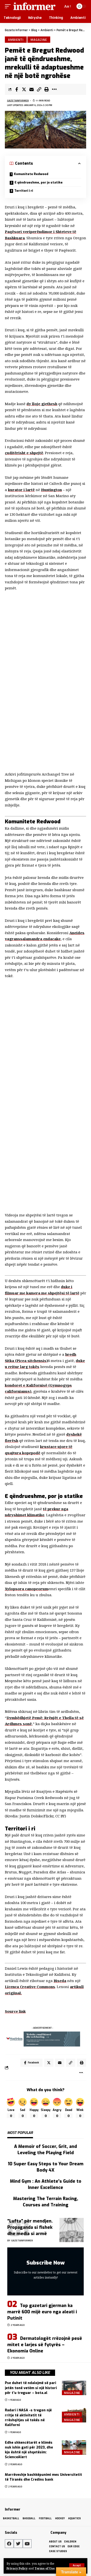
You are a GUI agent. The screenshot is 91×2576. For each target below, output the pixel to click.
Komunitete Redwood (31, 174)
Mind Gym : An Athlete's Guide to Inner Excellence (45, 2184)
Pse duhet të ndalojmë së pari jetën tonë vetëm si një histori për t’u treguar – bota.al (31, 2388)
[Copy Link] (39, 89)
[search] (59, 6)
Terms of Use (44, 2568)
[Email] (31, 89)
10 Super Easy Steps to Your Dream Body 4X (45, 2167)
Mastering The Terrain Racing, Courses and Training (45, 2202)
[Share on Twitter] (24, 89)
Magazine (39, 39)
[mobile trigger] (9, 6)
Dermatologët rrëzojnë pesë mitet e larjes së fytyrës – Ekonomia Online (44, 2345)
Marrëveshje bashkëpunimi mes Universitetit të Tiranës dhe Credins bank (43, 2477)
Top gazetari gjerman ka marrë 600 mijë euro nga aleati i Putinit (42, 2312)
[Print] (46, 89)
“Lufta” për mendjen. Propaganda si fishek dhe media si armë (30, 2227)
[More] (54, 89)
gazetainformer (18, 100)
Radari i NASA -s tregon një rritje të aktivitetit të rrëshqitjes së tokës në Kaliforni (28, 2417)
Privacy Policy (17, 2568)
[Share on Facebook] (16, 89)
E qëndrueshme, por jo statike (39, 182)
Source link (15, 2011)
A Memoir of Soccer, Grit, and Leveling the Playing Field (45, 2150)
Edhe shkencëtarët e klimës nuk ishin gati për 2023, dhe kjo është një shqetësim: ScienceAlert (29, 2450)
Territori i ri (23, 191)
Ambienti (16, 39)
